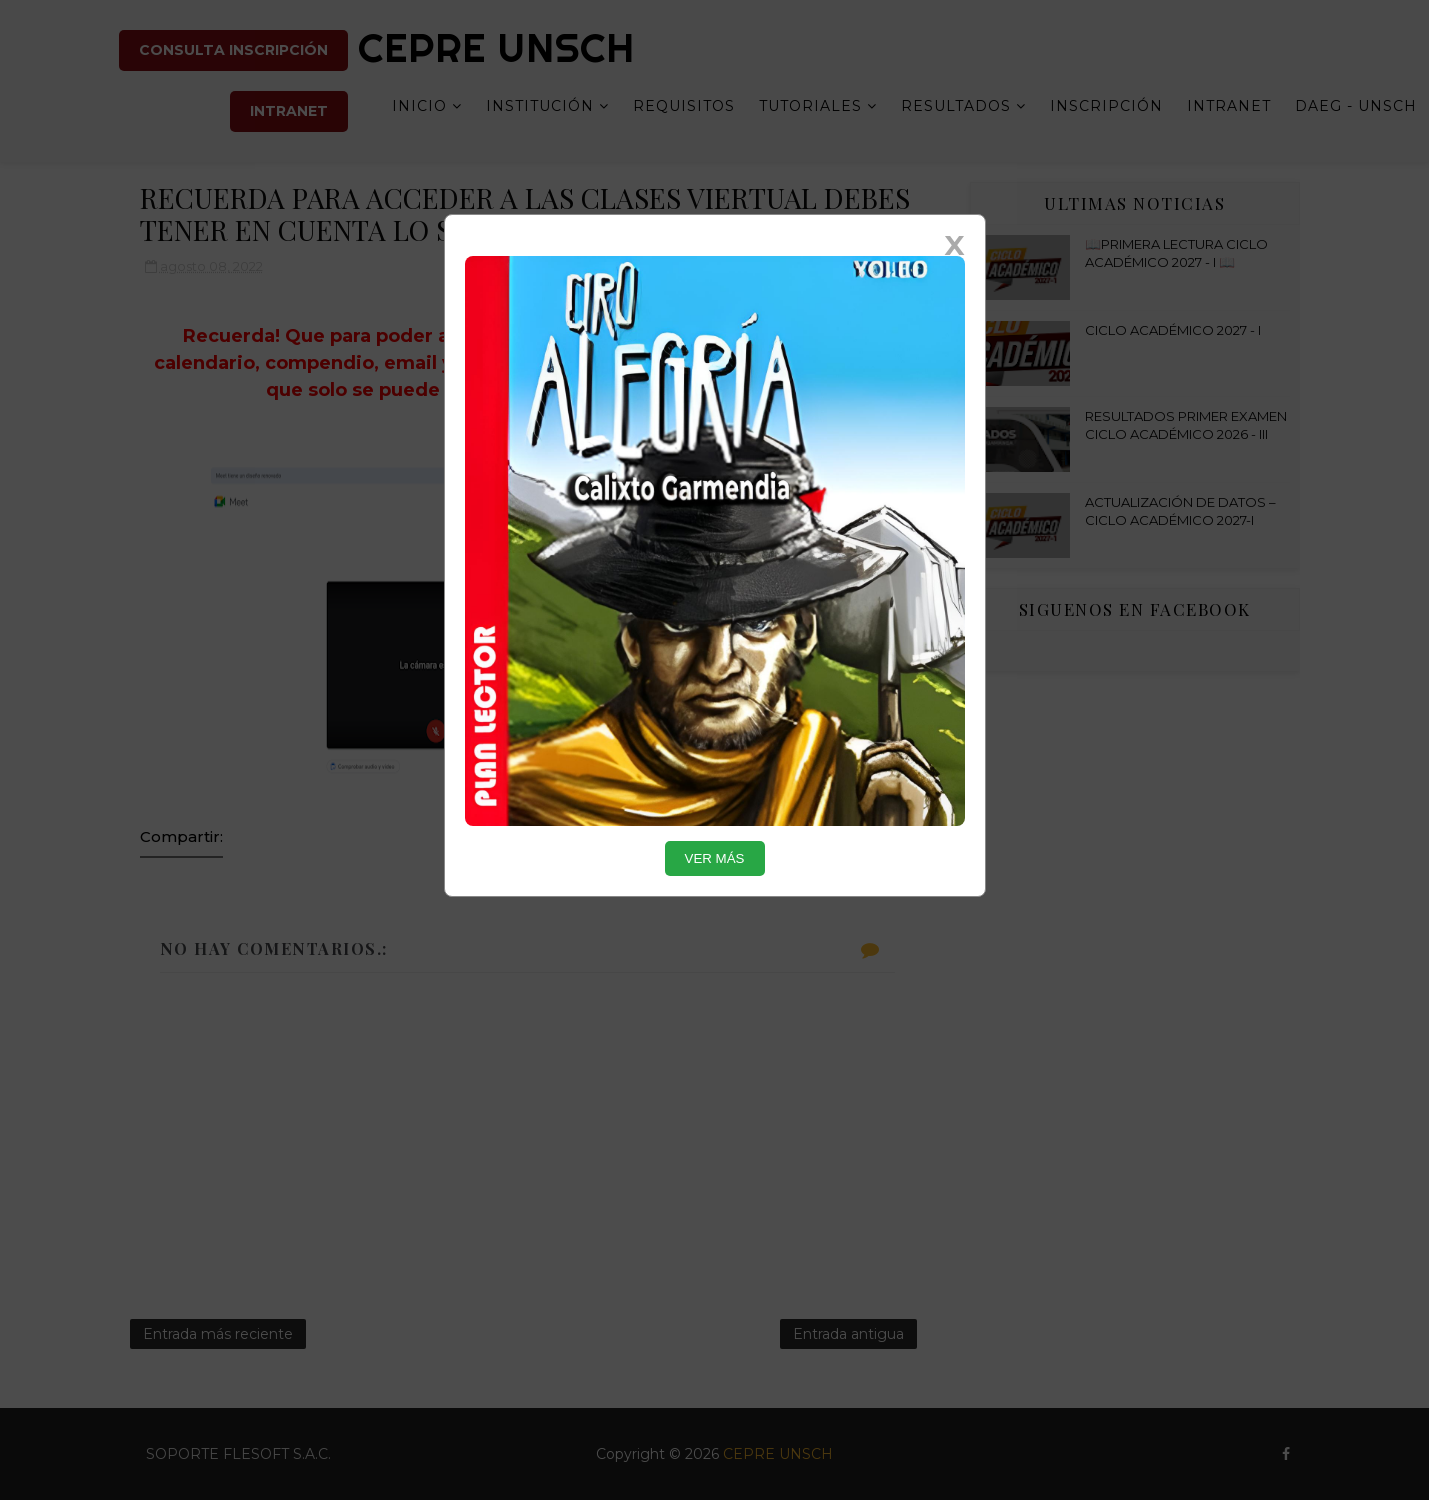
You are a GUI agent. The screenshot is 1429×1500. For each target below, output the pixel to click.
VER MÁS (715, 858)
